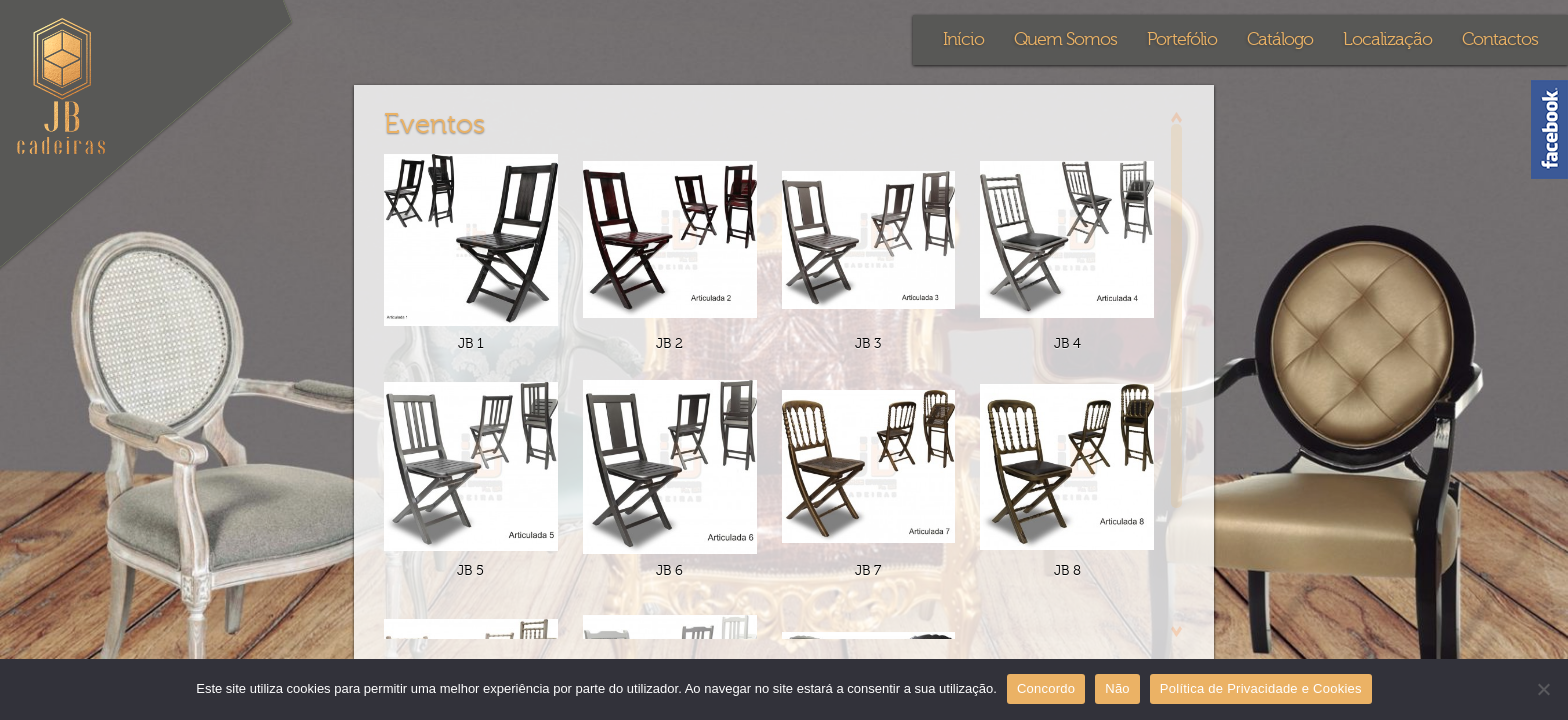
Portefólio (1182, 39)
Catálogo (1280, 39)
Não (1117, 688)
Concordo (1046, 688)
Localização (1387, 39)
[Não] (1543, 689)
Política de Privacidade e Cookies (1261, 688)
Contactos (1500, 39)
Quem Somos (1065, 39)
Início (963, 39)
